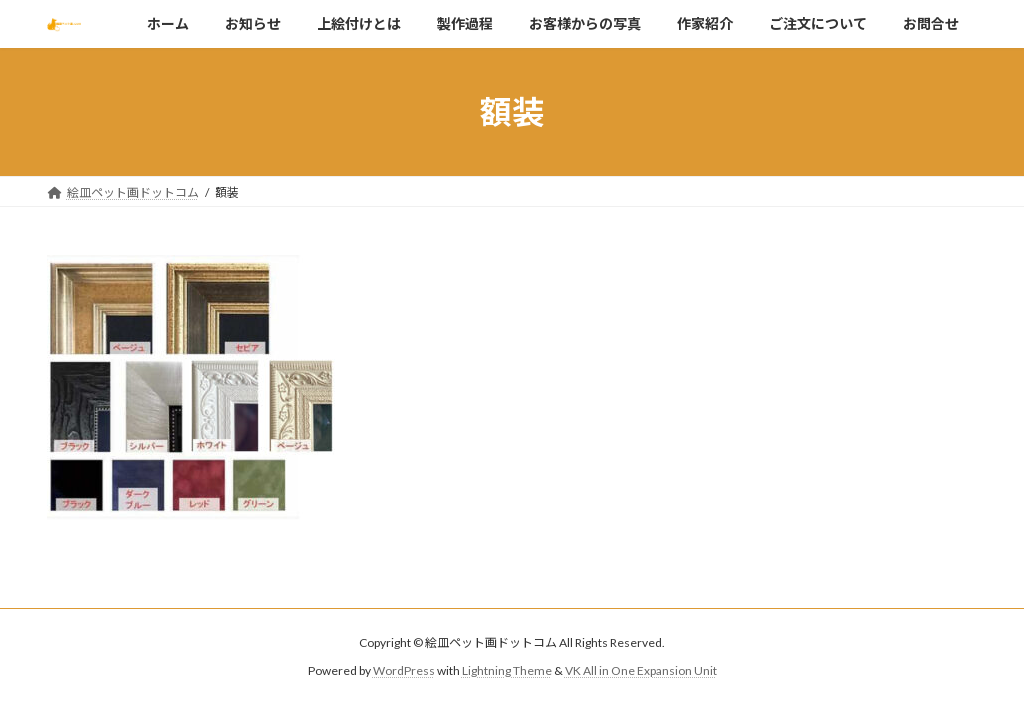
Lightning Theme (507, 670)
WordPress (404, 670)
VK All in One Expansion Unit (641, 670)
